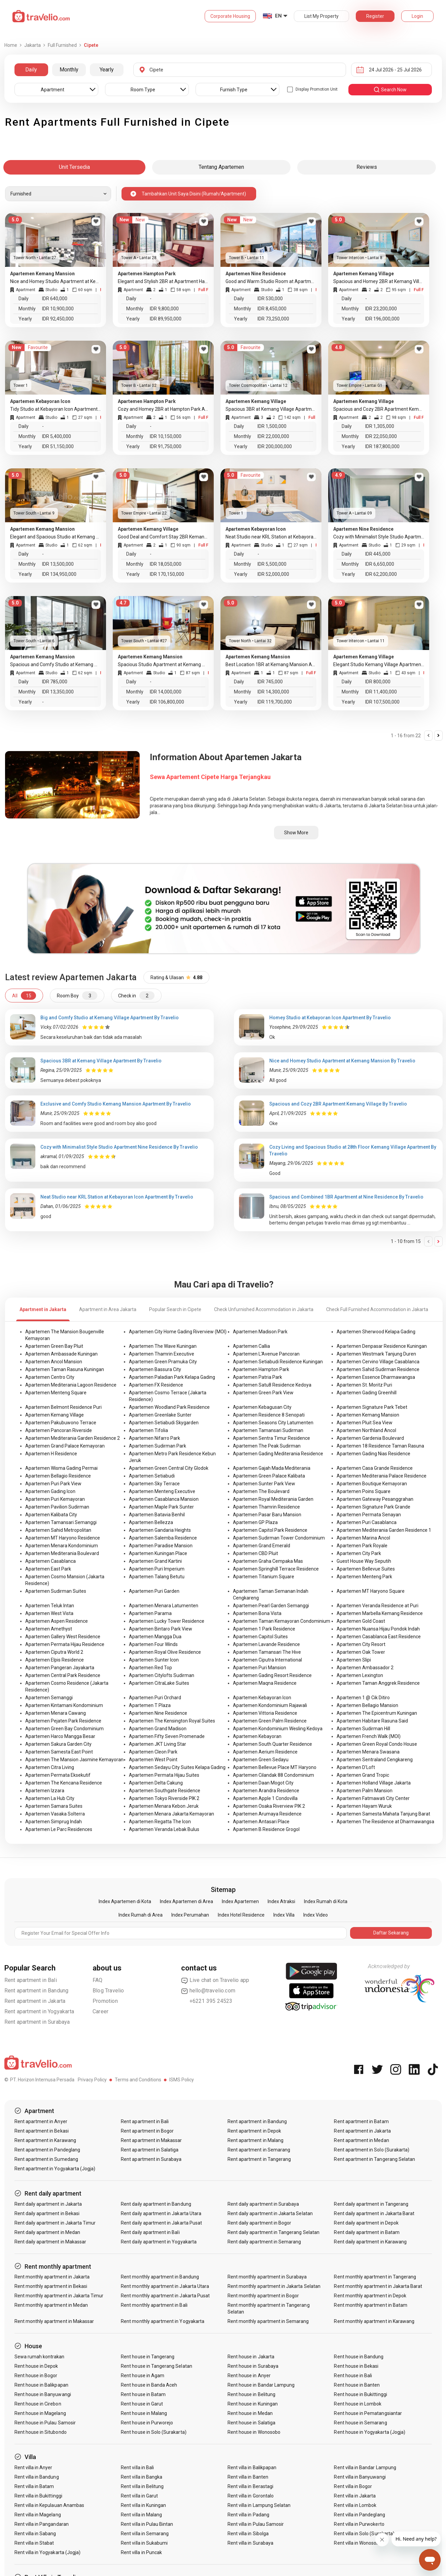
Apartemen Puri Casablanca (367, 1522)
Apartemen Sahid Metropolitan (58, 1530)
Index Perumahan (190, 1915)
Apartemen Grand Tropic (363, 1775)
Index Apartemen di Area (186, 1901)
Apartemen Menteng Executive (162, 1491)
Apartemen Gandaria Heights (160, 1530)
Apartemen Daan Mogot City (263, 1783)
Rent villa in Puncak (141, 2552)
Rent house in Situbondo (40, 2432)
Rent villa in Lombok (355, 2505)
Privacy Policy (92, 2079)
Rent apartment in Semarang (259, 2149)
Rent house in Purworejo (147, 2422)
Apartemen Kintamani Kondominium (64, 1705)
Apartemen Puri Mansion (259, 1667)
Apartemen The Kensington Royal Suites (172, 1721)
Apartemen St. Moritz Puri (364, 1385)
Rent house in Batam (143, 2394)
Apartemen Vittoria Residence (265, 1713)
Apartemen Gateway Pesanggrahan (375, 1499)
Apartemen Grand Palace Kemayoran (65, 1446)
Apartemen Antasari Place (261, 1821)
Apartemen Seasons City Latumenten (273, 1422)
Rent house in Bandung (358, 2356)
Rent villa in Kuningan (143, 2505)
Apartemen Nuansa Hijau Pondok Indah (378, 1629)
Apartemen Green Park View (263, 1392)
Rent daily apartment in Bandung (156, 2204)
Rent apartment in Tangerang (259, 2159)
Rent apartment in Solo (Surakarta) (371, 2149)
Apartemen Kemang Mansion (368, 1415)
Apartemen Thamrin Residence (266, 1507)
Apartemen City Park (359, 1553)
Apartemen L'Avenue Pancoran (266, 1354)
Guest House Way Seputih (364, 1561)
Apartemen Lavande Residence (266, 1644)
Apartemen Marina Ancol (363, 1538)
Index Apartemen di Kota (125, 1901)
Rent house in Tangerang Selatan (156, 2366)
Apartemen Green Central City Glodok (168, 1468)
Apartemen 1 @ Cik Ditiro (363, 1697)
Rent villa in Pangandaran (41, 2524)
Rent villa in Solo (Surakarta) (364, 2533)
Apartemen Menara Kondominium (61, 1545)
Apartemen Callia (251, 1346)
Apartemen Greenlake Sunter (160, 1415)
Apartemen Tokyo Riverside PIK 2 (164, 1798)
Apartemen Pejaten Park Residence (63, 1721)
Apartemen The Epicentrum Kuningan (377, 1713)
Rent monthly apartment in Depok (370, 2295)
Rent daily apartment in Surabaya (263, 2204)
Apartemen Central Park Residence (62, 1675)
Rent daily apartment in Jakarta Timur (55, 2223)
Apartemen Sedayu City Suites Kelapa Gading (177, 1767)
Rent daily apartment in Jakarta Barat (374, 2213)
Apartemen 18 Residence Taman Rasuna (380, 1446)
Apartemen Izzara (44, 1790)
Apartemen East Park (48, 1569)
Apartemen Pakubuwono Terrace (60, 1422)
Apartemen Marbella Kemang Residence (380, 1613)
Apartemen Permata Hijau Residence (64, 1644)
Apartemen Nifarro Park (154, 1438)
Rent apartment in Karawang (45, 2140)
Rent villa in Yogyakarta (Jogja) (47, 2552)
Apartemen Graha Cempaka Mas (268, 1561)
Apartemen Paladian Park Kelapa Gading (172, 1377)
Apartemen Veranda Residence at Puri (377, 1605)
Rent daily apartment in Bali (150, 2232)
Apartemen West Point (153, 1759)
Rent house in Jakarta (251, 2356)
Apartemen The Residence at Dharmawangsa (385, 1821)
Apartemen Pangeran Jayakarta (59, 1667)
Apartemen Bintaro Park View (160, 1629)
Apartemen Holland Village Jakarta (374, 1783)
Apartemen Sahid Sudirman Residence (378, 1369)
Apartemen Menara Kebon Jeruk (164, 1806)
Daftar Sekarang (391, 1932)
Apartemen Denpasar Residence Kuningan (382, 1346)
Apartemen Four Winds (153, 1644)
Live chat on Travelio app (215, 1980)
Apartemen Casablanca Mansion (164, 1499)
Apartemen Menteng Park (364, 1576)
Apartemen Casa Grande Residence (375, 1468)
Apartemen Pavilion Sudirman (57, 1507)
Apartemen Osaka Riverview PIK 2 (269, 1806)
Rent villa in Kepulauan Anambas (49, 2505)
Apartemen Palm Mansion (364, 1790)
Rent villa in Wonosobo (358, 2543)
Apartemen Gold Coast (361, 1621)
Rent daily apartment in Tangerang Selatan (273, 2232)
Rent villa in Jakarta (355, 2496)
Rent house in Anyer (249, 2375)
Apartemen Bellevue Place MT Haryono (274, 1767)
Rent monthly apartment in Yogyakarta (162, 2321)
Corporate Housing (230, 16)
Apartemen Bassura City (155, 1369)
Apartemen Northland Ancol (366, 1430)
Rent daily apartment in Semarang (264, 2241)
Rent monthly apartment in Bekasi (51, 2286)
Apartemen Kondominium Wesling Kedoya (277, 1728)
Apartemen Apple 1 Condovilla (265, 1798)
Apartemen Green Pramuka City (163, 1361)
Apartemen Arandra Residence (266, 1790)
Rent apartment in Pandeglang (47, 2149)
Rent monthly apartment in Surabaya (267, 2276)
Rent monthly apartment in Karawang (374, 2321)
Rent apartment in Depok (254, 2131)
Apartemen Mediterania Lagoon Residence (70, 1385)
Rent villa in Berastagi (250, 2486)
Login (417, 16)
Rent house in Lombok (357, 2404)
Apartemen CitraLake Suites (159, 1683)
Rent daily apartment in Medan (47, 2232)
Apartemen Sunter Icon (154, 1660)
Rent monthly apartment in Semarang (268, 2321)
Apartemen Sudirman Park (157, 1446)
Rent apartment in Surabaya (37, 2022)
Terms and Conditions (138, 2079)
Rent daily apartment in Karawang (370, 2241)
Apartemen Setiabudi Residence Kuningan (278, 1361)
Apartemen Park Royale (362, 1545)
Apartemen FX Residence (156, 1385)
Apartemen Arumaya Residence (267, 1814)
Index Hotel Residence (241, 1915)
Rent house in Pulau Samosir (45, 2422)
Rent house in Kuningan (253, 2404)
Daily (31, 69)
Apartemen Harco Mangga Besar (60, 1736)
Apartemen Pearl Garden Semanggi (271, 1605)
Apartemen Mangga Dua (155, 1636)
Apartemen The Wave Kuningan (163, 1346)
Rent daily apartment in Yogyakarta (159, 2241)
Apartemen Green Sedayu (260, 1759)
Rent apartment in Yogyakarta (39, 2011)
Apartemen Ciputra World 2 (54, 1652)
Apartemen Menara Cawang (55, 1713)
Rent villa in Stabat (34, 2543)
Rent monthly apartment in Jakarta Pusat (165, 2295)
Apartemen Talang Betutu (156, 1576)
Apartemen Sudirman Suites (55, 1591)
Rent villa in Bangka (141, 2477)
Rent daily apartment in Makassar (50, 2241)
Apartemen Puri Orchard (155, 1697)
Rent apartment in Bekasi (41, 2131)
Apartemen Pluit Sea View (364, 1422)
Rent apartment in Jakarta (35, 2001)
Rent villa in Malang (141, 2514)
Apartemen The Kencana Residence (63, 1783)
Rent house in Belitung (251, 2394)
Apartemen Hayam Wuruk (364, 1806)
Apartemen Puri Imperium (156, 1569)
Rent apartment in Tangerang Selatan (374, 2159)
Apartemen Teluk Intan (49, 1605)
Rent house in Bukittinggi (360, 2394)
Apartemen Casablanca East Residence (379, 1636)
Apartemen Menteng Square (56, 1392)
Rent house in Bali (353, 2375)
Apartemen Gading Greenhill (367, 1392)
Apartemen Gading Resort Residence (272, 1675)
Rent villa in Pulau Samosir (256, 2524)
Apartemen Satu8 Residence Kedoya (272, 1385)
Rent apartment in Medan (361, 2140)
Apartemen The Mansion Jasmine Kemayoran (74, 1759)
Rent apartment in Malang (255, 2140)
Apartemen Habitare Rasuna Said (372, 1721)
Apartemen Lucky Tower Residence (166, 1621)
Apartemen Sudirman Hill (363, 1728)
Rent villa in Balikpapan (252, 2467)
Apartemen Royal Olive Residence (165, 1652)
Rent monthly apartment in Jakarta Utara (165, 2286)
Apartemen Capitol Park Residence (270, 1530)
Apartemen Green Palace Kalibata (269, 1476)
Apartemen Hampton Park (261, 1369)
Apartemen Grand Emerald (261, 1545)
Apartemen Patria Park (257, 1377)
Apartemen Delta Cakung (156, 1783)
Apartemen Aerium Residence (265, 1752)
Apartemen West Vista (49, 1613)
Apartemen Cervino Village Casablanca (378, 1361)
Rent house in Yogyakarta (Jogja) (369, 2432)
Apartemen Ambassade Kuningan (61, 1354)
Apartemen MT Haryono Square (371, 1591)
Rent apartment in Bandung (36, 1990)
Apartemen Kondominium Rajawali (270, 1705)
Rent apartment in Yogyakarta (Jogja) (55, 2168)
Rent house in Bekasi (356, 2366)
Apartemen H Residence (51, 1453)
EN (278, 16)
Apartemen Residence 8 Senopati (269, 1415)
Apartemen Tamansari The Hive (267, 1652)
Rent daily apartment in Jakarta (48, 2204)
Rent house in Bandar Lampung (261, 2385)
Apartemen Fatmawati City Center (373, 1798)
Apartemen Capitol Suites (260, 1636)
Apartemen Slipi (354, 1660)
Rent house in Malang (144, 2413)
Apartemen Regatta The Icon (160, 1821)
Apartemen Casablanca (50, 1561)
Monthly (69, 69)
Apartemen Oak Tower (361, 1652)
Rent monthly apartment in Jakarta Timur (59, 2295)
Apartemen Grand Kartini (155, 1561)
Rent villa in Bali (137, 2467)
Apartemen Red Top (150, 1667)
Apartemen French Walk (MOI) (369, 1736)
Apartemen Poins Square (363, 1491)
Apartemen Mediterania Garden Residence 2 (72, 1438)
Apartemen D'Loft (356, 1767)
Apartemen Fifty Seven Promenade (167, 1736)
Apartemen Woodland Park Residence (169, 1407)
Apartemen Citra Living (49, 1767)
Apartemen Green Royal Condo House (377, 1744)
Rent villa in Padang (248, 2514)
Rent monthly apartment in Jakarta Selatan (274, 2286)
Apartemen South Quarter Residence (272, 1744)
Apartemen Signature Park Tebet (372, 1407)
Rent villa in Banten (248, 2477)
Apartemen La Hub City (49, 1798)
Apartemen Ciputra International (267, 1660)
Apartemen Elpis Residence (54, 1660)
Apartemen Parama (150, 1613)
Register (375, 16)
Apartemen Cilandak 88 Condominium (273, 1775)
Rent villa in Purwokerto (359, 2524)
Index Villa (284, 1915)
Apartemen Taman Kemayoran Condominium (281, 1621)
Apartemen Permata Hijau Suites (164, 1775)
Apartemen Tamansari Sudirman (268, 1430)
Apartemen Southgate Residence (164, 1790)
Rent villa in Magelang (37, 2514)
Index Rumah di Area (140, 1915)
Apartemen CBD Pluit (255, 1553)
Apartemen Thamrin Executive (161, 1354)
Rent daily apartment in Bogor (259, 2223)
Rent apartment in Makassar (151, 2140)
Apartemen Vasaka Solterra (55, 1814)
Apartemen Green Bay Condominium (64, 1728)
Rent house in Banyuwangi (42, 2394)
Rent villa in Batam (34, 2486)
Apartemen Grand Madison (157, 1728)
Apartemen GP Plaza (255, 1522)
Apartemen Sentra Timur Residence (271, 1438)
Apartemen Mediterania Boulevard (62, 1553)
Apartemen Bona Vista (257, 1613)
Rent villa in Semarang (145, 2533)
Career (100, 2011)
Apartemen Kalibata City (51, 1514)
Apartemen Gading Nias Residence (373, 1453)
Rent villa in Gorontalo (251, 2496)
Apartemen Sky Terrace (154, 1483)
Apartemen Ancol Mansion (53, 1361)
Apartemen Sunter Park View (264, 1483)
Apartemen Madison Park (260, 1331)
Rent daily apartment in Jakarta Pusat (161, 2223)
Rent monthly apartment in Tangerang (375, 2276)
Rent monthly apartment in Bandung (160, 2276)
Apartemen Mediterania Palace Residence (381, 1476)
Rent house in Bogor (36, 2375)
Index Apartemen (240, 1901)
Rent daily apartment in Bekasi (47, 2213)
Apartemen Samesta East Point (59, 1752)
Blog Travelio (108, 1990)
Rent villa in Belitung (142, 2486)
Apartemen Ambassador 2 (365, 1667)
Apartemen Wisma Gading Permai (61, 1468)
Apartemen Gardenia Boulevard (370, 1438)
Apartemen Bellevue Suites (366, 1569)
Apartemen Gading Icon (50, 1491)
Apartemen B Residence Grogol (266, 1829)
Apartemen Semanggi (49, 1697)
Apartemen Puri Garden (154, 1591)
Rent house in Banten (357, 2385)
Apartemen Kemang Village (54, 1415)
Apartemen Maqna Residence (265, 1683)
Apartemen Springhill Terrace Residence (276, 1569)
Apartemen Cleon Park (153, 1752)
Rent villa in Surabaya (250, 2543)
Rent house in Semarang (360, 2422)
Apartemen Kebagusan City (262, 1407)
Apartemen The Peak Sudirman (267, 1446)
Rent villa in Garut (139, 2496)
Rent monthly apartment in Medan (51, 2305)
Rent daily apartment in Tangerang (371, 2204)
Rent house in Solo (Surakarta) (153, 2432)
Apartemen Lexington (360, 1675)
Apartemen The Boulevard (261, 1491)
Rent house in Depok (36, 2366)
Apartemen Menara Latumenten (163, 1605)
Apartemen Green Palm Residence (270, 1721)
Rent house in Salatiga (251, 2422)
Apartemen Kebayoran (257, 1736)
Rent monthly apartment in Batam (370, 2305)
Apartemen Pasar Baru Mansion (267, 1514)
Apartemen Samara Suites (53, 1806)
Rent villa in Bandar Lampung (365, 2467)
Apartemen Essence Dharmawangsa (376, 1377)
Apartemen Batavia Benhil (157, 1514)
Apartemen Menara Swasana (368, 1752)
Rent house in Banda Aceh (149, 2385)
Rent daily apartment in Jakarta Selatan (270, 2213)
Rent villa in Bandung (36, 2477)
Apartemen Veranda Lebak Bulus (164, 1829)
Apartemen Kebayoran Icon (262, 1697)
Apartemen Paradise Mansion (161, 1545)
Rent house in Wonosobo (254, 2432)
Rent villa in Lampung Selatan (259, 2505)
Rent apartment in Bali (30, 1980)
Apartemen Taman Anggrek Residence (378, 1683)
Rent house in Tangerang (147, 2356)
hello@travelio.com (208, 1990)
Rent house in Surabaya (253, 2366)
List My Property (321, 16)
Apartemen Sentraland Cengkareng (375, 1759)
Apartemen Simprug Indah (53, 1821)
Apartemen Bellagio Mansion (367, 1705)
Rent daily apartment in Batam (366, 2232)
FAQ (98, 1980)
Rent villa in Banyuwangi (359, 2477)
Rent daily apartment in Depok (366, 2223)
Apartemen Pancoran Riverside (58, 1430)
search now (390, 89)
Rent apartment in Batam (361, 2121)
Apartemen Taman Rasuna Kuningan (64, 1369)
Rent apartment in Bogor (147, 2131)
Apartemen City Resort (361, 1644)
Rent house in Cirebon (37, 2404)
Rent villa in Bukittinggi (38, 2496)
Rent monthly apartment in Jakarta (52, 2276)
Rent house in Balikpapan (41, 2385)
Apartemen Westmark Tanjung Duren (376, 1354)
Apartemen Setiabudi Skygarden (164, 1422)
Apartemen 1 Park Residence (264, 1629)
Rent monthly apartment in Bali (154, 2305)
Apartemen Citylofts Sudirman (161, 1675)
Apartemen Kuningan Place (158, 1553)
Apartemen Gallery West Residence (62, 1636)
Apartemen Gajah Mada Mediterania (271, 1468)
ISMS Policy (181, 2079)
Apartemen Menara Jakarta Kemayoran (171, 1814)
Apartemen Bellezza (151, 1522)
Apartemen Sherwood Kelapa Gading (376, 1331)
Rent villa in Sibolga (248, 2533)
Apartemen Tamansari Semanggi (61, 1522)
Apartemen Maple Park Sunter (161, 1507)
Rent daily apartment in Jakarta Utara (161, 2213)
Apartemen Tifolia (148, 1430)
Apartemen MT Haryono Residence (62, 1538)
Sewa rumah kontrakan (39, 2356)
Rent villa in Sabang (35, 2533)
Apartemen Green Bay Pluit (54, 1346)
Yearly (107, 69)
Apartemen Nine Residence (158, 1713)
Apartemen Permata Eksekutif (58, 1775)
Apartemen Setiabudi (152, 1476)
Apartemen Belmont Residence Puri (63, 1407)
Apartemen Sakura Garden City (58, 1744)
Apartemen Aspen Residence (56, 1621)
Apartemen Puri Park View (53, 1483)
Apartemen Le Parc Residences (58, 1829)
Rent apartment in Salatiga (149, 2149)
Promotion (105, 2001)
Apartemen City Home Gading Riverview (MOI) (178, 1331)
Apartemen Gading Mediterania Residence (278, 1453)
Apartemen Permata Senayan (369, 1514)
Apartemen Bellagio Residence (58, 1476)
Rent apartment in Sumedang (46, 2159)
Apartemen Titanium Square (263, 1576)
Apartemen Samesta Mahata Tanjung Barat (383, 1814)
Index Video (315, 1915)
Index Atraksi (281, 1901)
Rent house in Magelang (40, 2413)
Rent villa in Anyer (33, 2467)
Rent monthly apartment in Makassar (54, 2321)
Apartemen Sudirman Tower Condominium (279, 1538)
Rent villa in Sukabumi (144, 2543)
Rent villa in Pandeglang (359, 2514)
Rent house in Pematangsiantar (368, 2413)
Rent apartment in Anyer (40, 2121)
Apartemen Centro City (49, 1377)
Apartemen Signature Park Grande (373, 1507)
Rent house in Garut (142, 2404)
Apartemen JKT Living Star (157, 1744)
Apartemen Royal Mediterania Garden (273, 1499)
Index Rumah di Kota (325, 1901)
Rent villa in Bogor (353, 2486)
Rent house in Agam (142, 2375)
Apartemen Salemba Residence (163, 1538)
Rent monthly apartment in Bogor (263, 2295)
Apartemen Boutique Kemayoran (372, 1483)
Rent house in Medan (250, 2413)
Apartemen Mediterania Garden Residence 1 (384, 1530)
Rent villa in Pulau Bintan (147, 2524)
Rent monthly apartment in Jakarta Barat (378, 2286)
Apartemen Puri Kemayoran (55, 1499)
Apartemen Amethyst (48, 1629)
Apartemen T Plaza (150, 1705)
